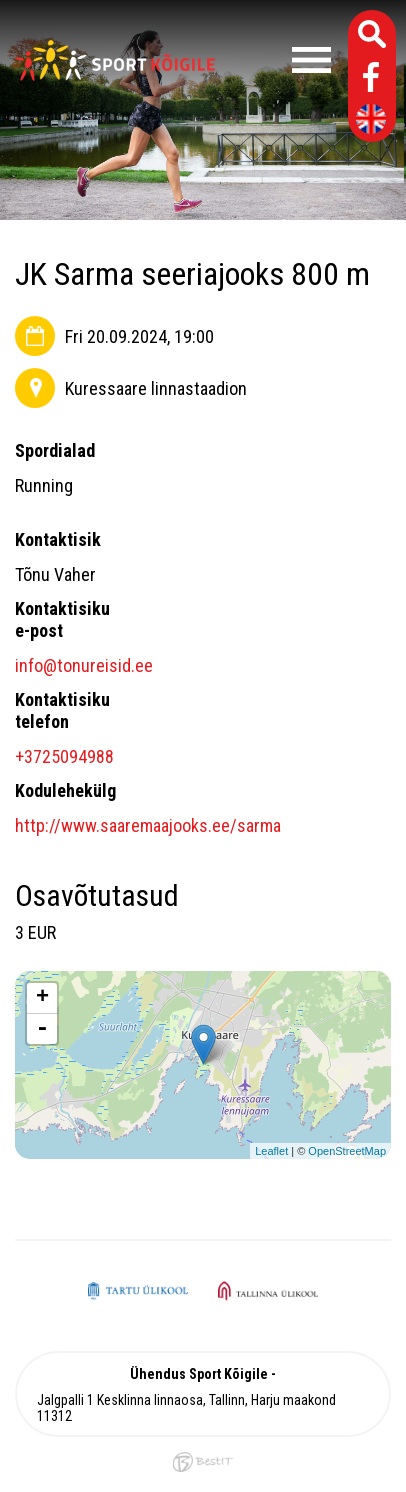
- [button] (42, 1029)
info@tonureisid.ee (84, 665)
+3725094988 (64, 756)
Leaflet (271, 1151)
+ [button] (42, 998)
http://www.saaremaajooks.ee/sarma (148, 825)
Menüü (278, 60)
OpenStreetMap (347, 1151)
